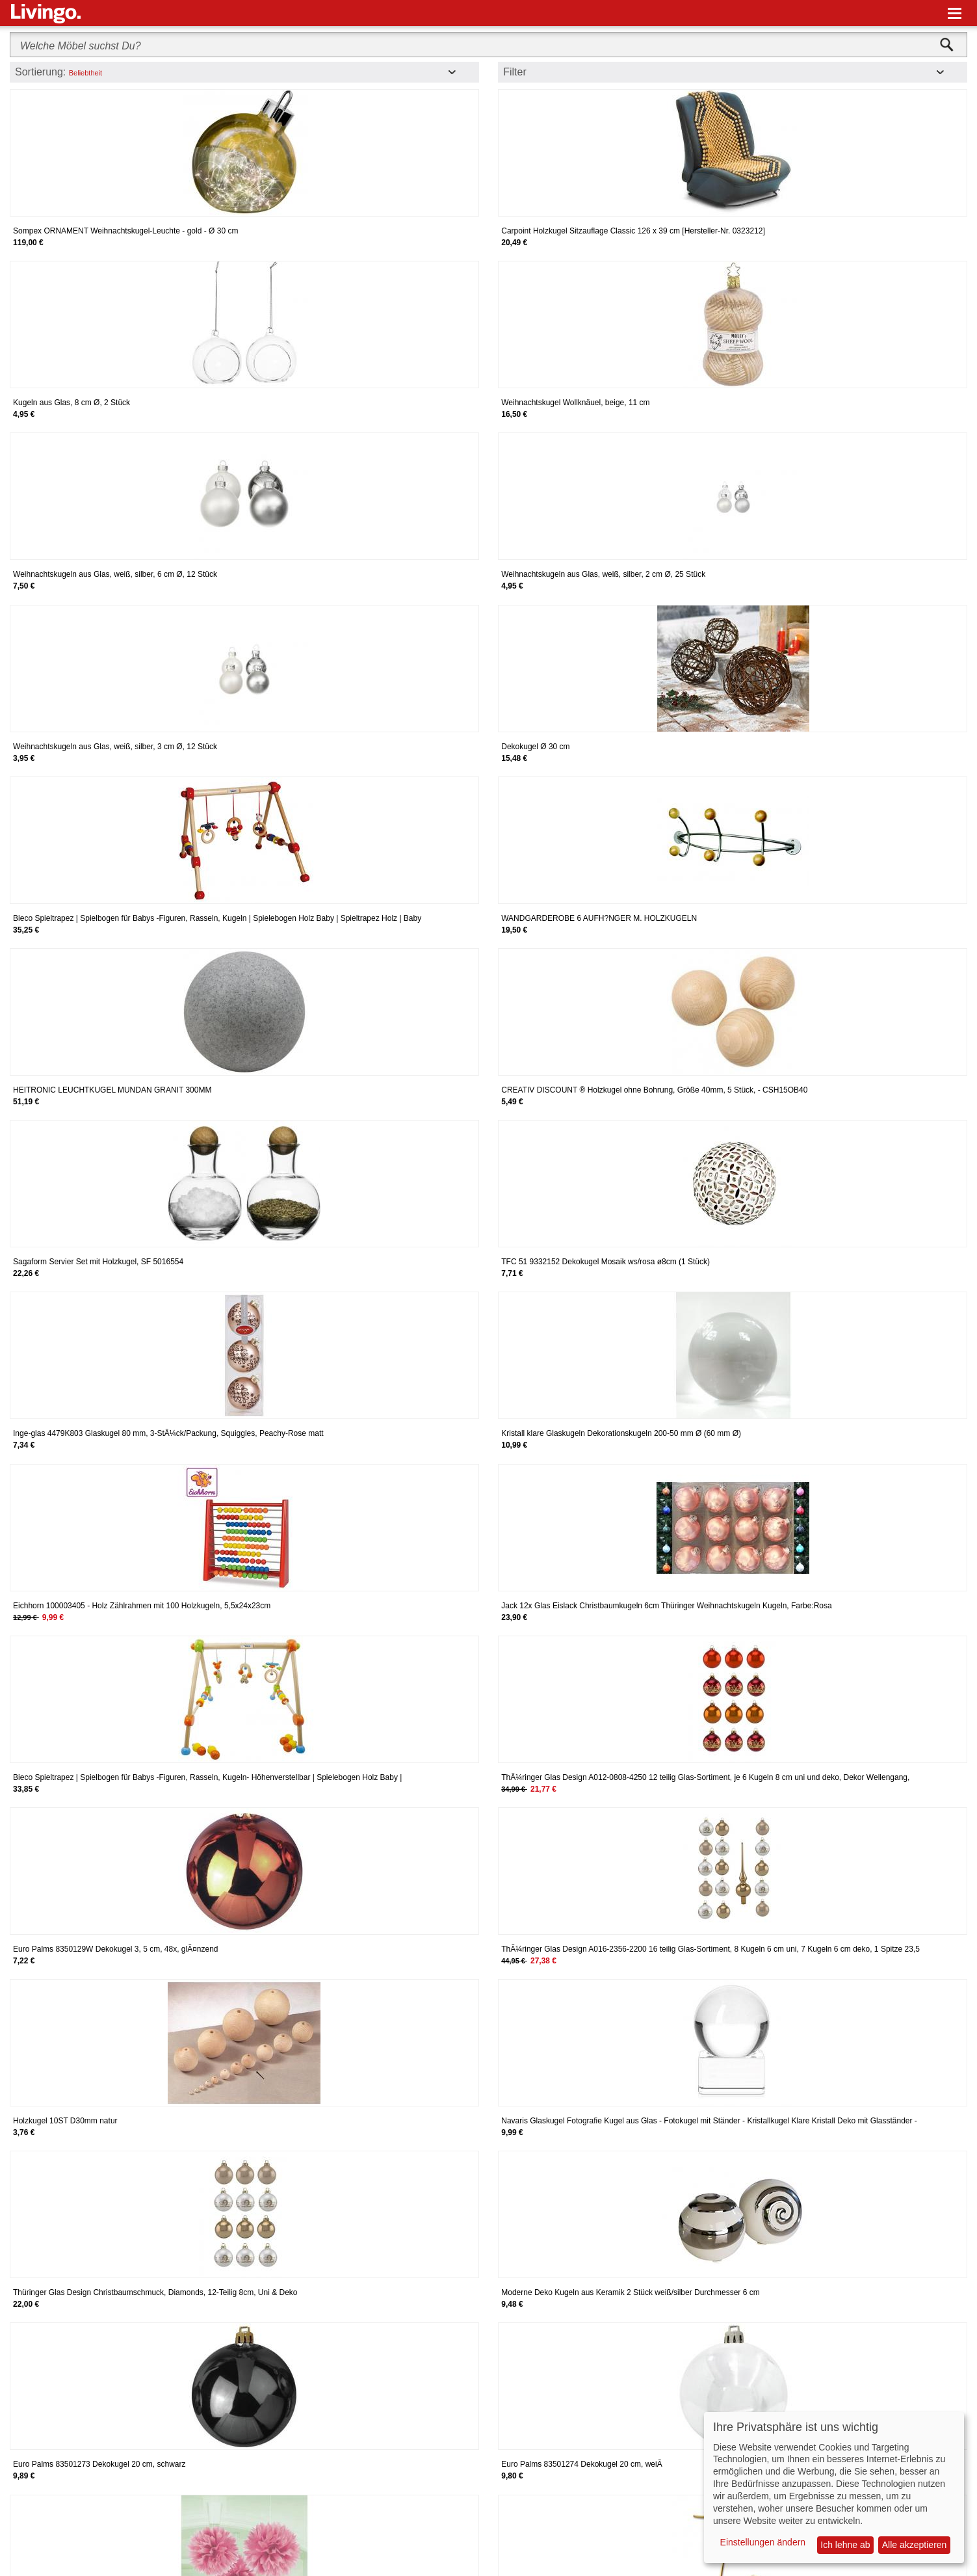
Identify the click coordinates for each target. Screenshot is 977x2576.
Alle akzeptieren (914, 2545)
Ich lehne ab (845, 2545)
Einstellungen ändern (763, 2542)
